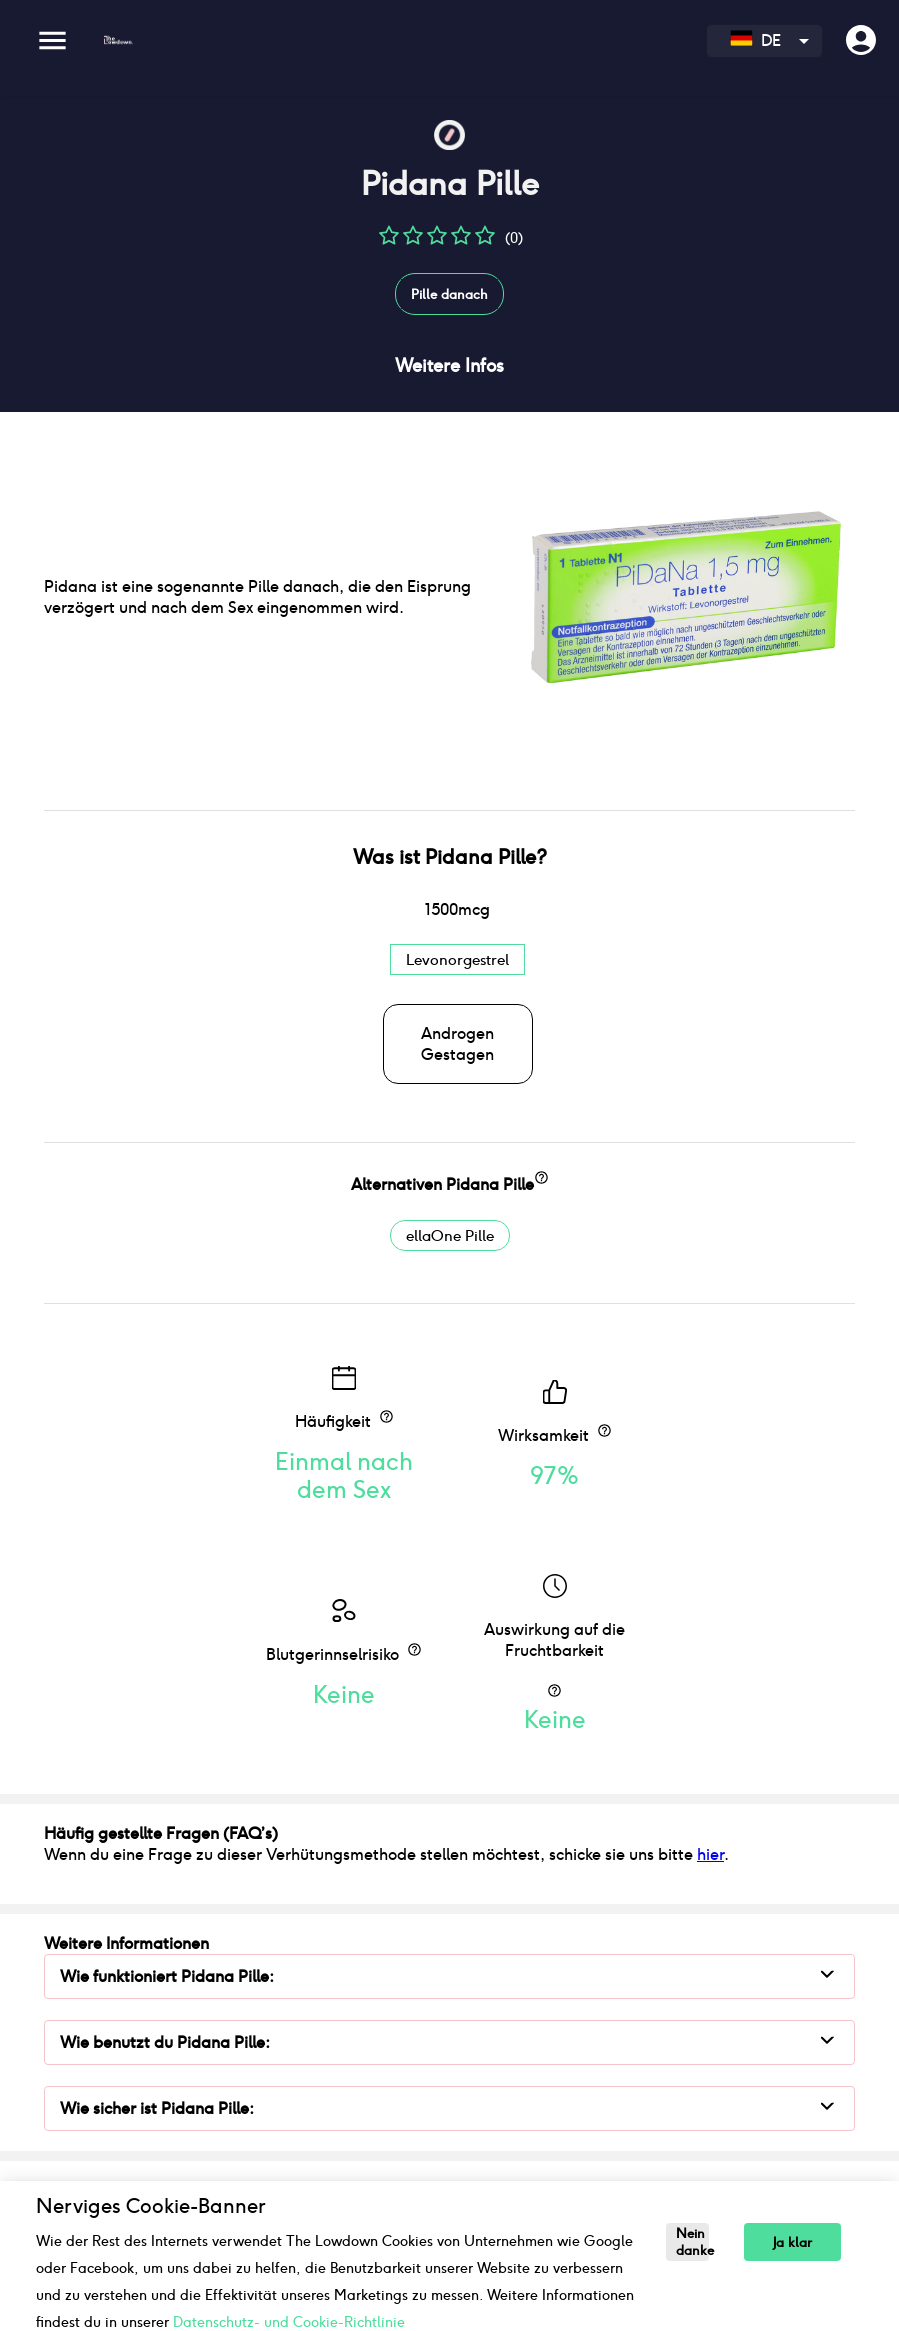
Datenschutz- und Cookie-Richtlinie (289, 2322)
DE (755, 40)
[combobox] (764, 41)
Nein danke (692, 2242)
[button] (389, 242)
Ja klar (792, 2242)
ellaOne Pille (450, 1235)
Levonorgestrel (457, 959)
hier (710, 1854)
